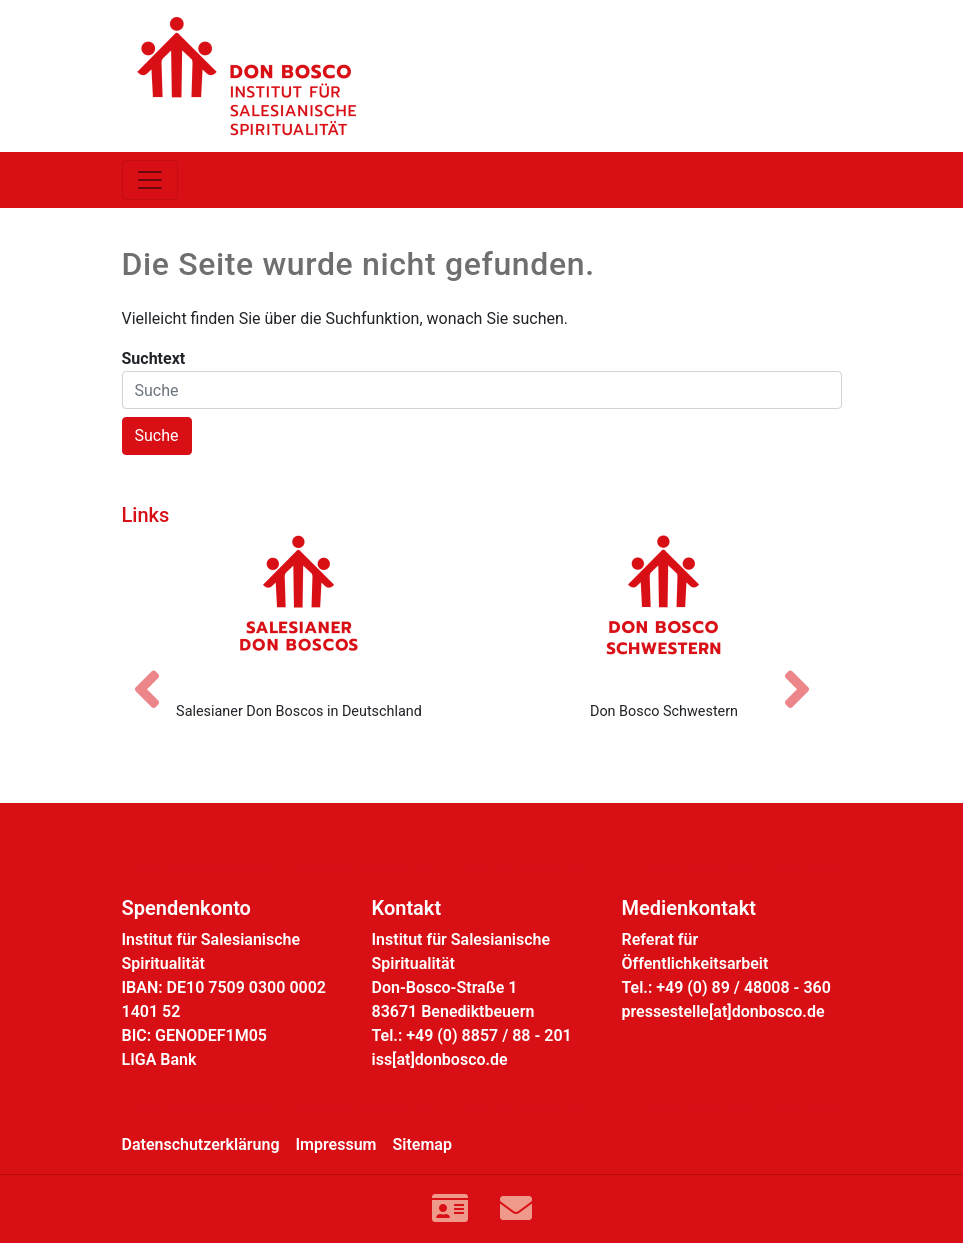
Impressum (336, 1144)
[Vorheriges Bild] (157, 672)
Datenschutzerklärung (201, 1144)
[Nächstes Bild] (807, 672)
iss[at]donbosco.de (440, 1059)
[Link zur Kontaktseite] (450, 1209)
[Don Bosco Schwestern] (664, 610)
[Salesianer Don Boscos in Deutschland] (299, 610)
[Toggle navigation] (150, 180)
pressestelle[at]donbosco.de (723, 1011)
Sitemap (422, 1144)
